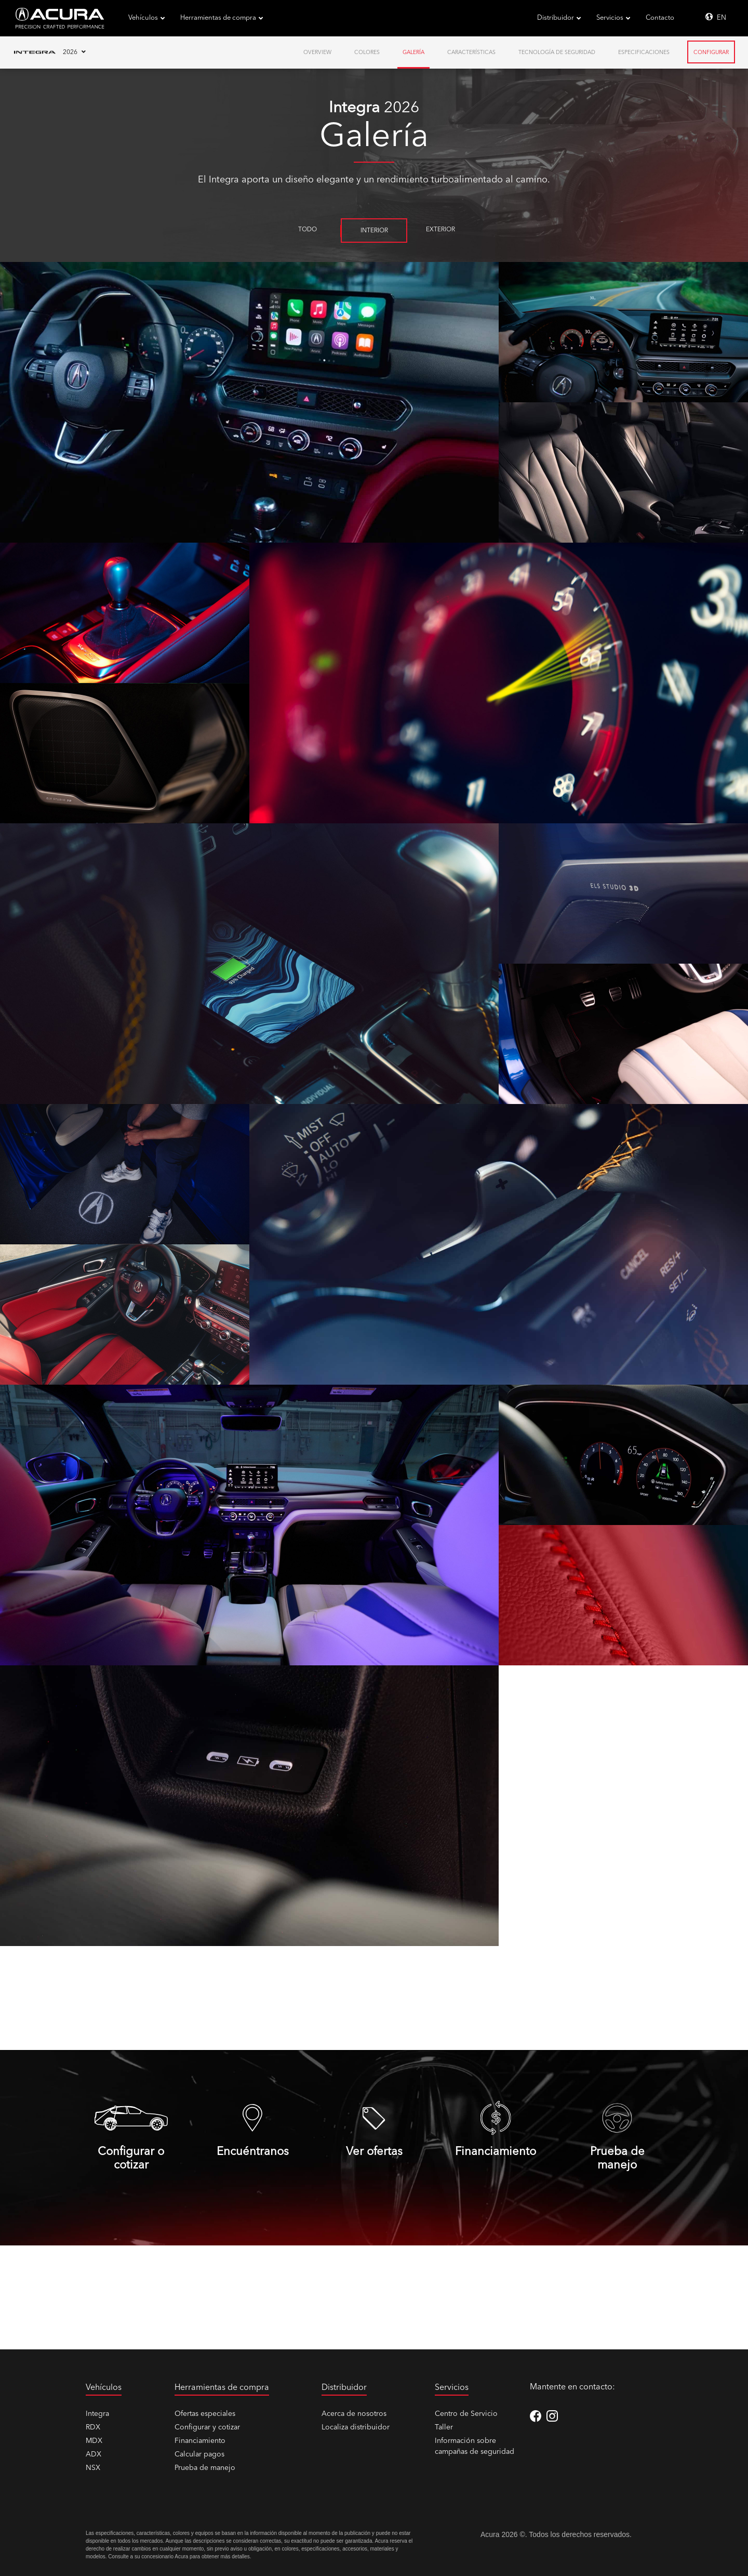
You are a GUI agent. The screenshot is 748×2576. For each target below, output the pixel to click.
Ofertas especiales (205, 2413)
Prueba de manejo (205, 2468)
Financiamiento (200, 2440)
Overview (317, 53)
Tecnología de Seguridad (556, 53)
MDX (94, 2440)
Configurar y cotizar (207, 2427)
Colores (367, 53)
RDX (93, 2427)
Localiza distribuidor (356, 2427)
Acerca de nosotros (354, 2413)
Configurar (711, 53)
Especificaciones (644, 53)
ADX (93, 2454)
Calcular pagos (199, 2454)
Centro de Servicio (466, 2413)
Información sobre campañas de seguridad (474, 2446)
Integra (97, 2413)
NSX (93, 2468)
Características (471, 53)
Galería (413, 53)
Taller (444, 2427)
